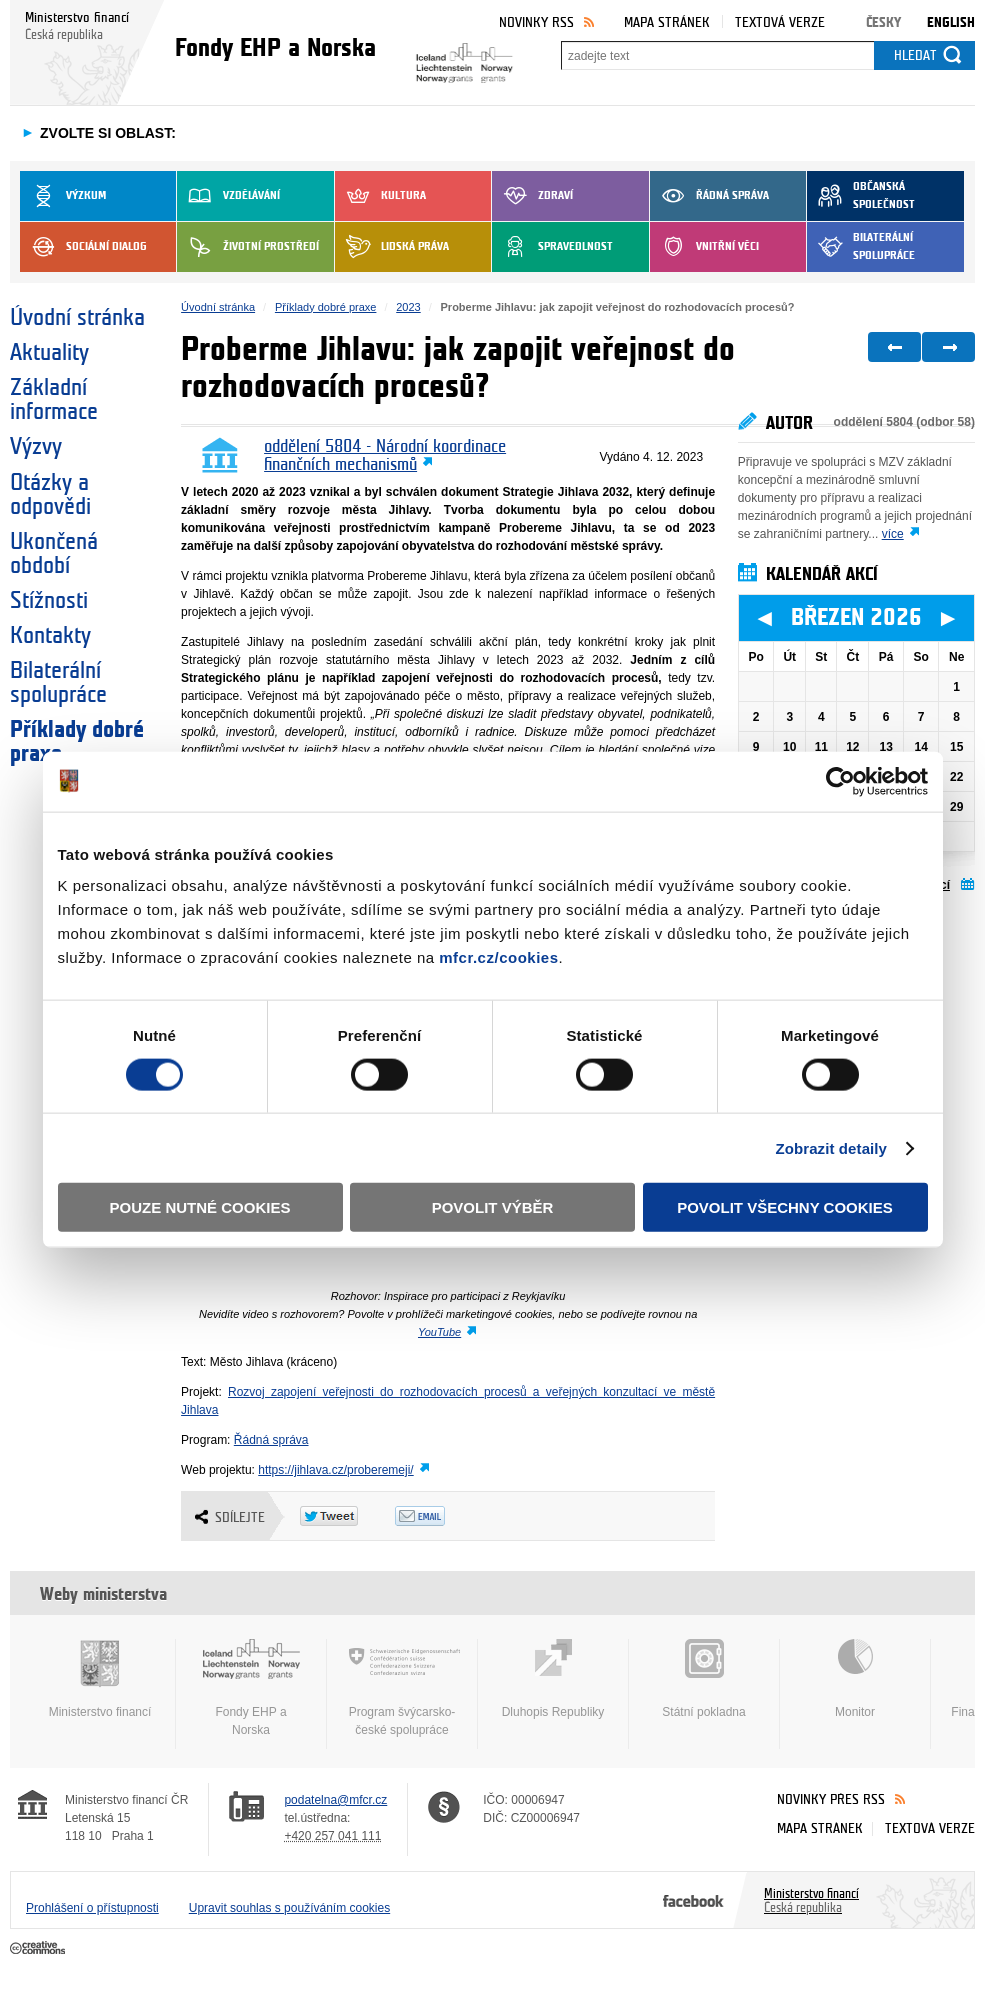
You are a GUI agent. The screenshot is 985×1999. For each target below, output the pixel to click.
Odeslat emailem (442, 1516)
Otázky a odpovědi (50, 495)
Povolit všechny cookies (785, 1207)
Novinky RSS (536, 22)
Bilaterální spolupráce (861, 247)
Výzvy (36, 447)
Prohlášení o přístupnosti (92, 1908)
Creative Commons (39, 1949)
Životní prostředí (248, 247)
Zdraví (532, 196)
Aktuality (49, 353)
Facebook (693, 1900)
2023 (408, 307)
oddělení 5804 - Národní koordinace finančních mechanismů (385, 456)
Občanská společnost (861, 196)
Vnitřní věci (704, 247)
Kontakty (50, 636)
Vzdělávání (228, 196)
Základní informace (54, 400)
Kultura (380, 196)
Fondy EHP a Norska (251, 1688)
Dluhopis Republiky (553, 1679)
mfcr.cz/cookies (498, 957)
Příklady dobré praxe (77, 742)
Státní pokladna (704, 1679)
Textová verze (780, 22)
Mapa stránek (667, 22)
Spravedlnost (552, 247)
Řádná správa (709, 196)
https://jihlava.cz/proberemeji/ (335, 1470)
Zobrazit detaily (831, 1147)
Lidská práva (392, 247)
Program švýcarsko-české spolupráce (402, 1688)
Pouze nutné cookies (200, 1207)
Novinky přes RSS (831, 1799)
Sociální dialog (83, 247)
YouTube (439, 1332)
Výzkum (63, 196)
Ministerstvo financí (100, 1679)
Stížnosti (49, 601)
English (951, 22)
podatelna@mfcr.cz (335, 1800)
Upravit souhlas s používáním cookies (289, 1908)
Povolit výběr (493, 1207)
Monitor (855, 1679)
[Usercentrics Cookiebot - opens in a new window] (840, 781)
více (893, 534)
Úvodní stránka (77, 318)
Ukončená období (54, 554)
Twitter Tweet (347, 1516)
